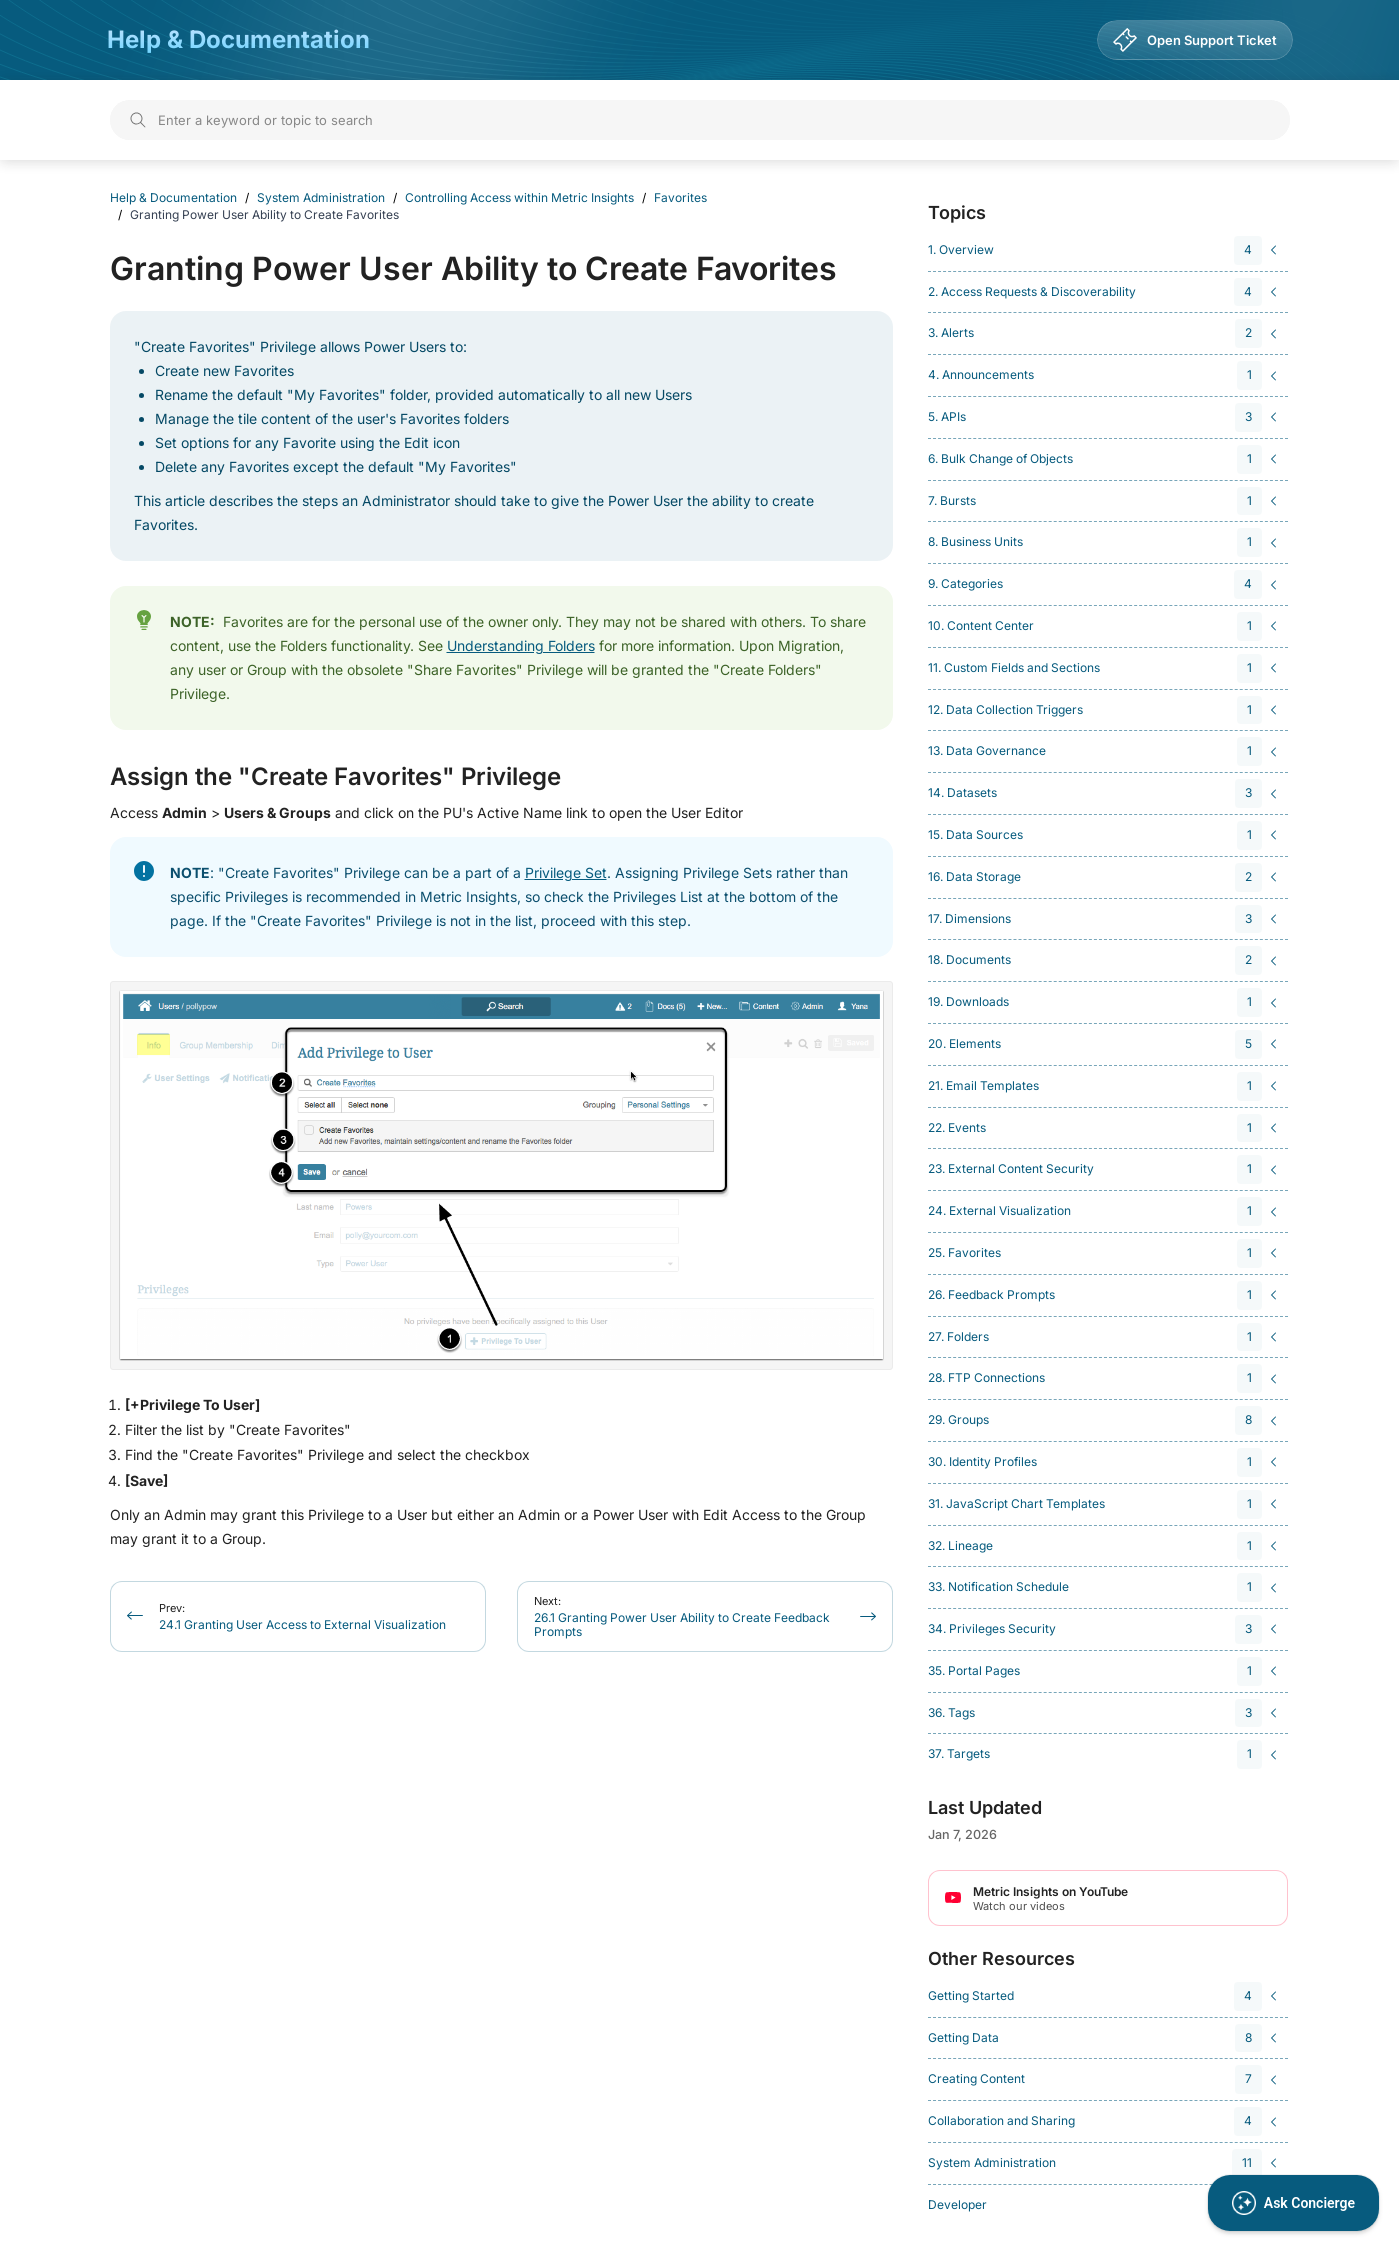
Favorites (680, 197)
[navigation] (1105, 250)
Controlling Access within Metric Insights (519, 197)
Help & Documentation (238, 39)
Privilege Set (566, 872)
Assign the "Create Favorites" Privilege (335, 777)
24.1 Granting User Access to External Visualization (302, 1616)
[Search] (700, 120)
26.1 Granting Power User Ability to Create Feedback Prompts (682, 1616)
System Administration (321, 197)
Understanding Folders (521, 645)
